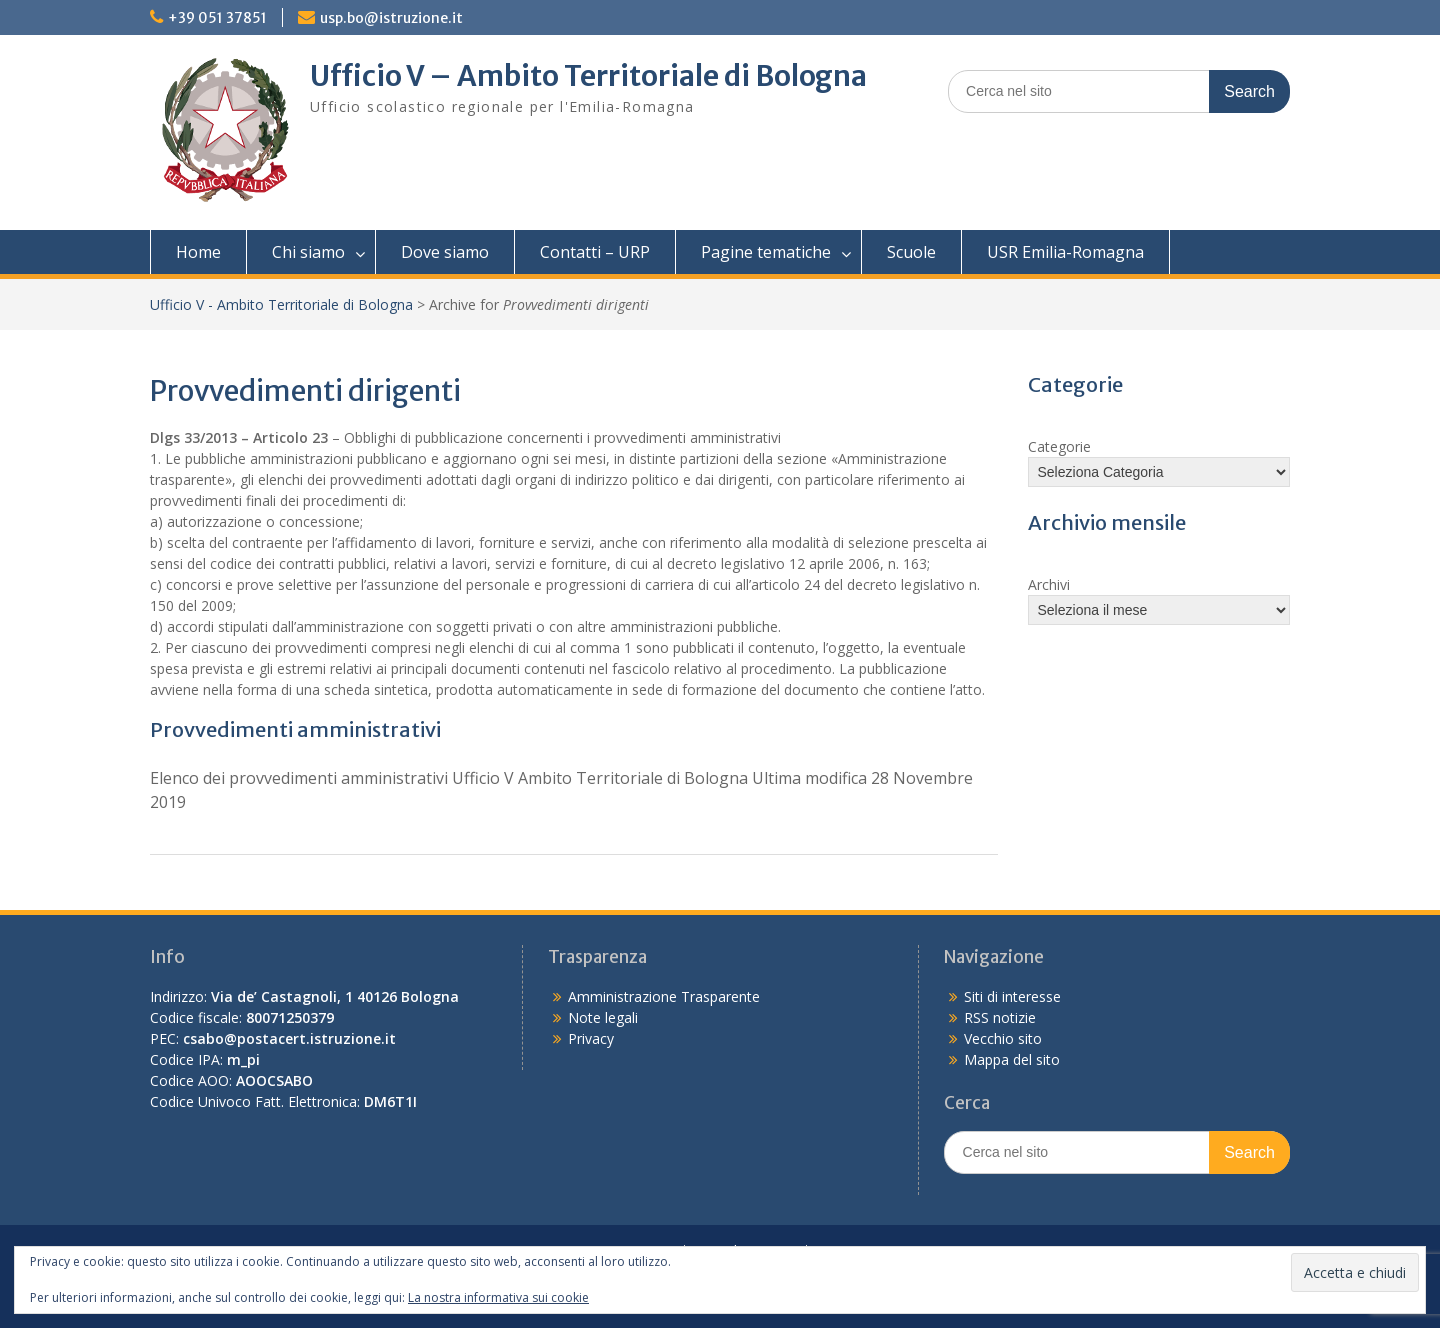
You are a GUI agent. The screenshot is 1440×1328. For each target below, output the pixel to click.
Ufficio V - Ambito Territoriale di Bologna (281, 304)
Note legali (603, 1017)
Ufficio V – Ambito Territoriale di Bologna (588, 76)
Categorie (1059, 446)
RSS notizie (1000, 1017)
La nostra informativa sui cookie (498, 1297)
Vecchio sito (1003, 1038)
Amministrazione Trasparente (664, 996)
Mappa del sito (1012, 1059)
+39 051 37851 (217, 18)
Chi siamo (308, 252)
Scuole (911, 252)
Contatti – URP (595, 252)
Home (198, 252)
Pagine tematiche (766, 252)
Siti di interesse (1012, 996)
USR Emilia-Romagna (1065, 252)
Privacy (591, 1038)
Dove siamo (445, 252)
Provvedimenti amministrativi (295, 729)
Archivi (1049, 584)
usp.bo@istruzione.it (391, 18)
